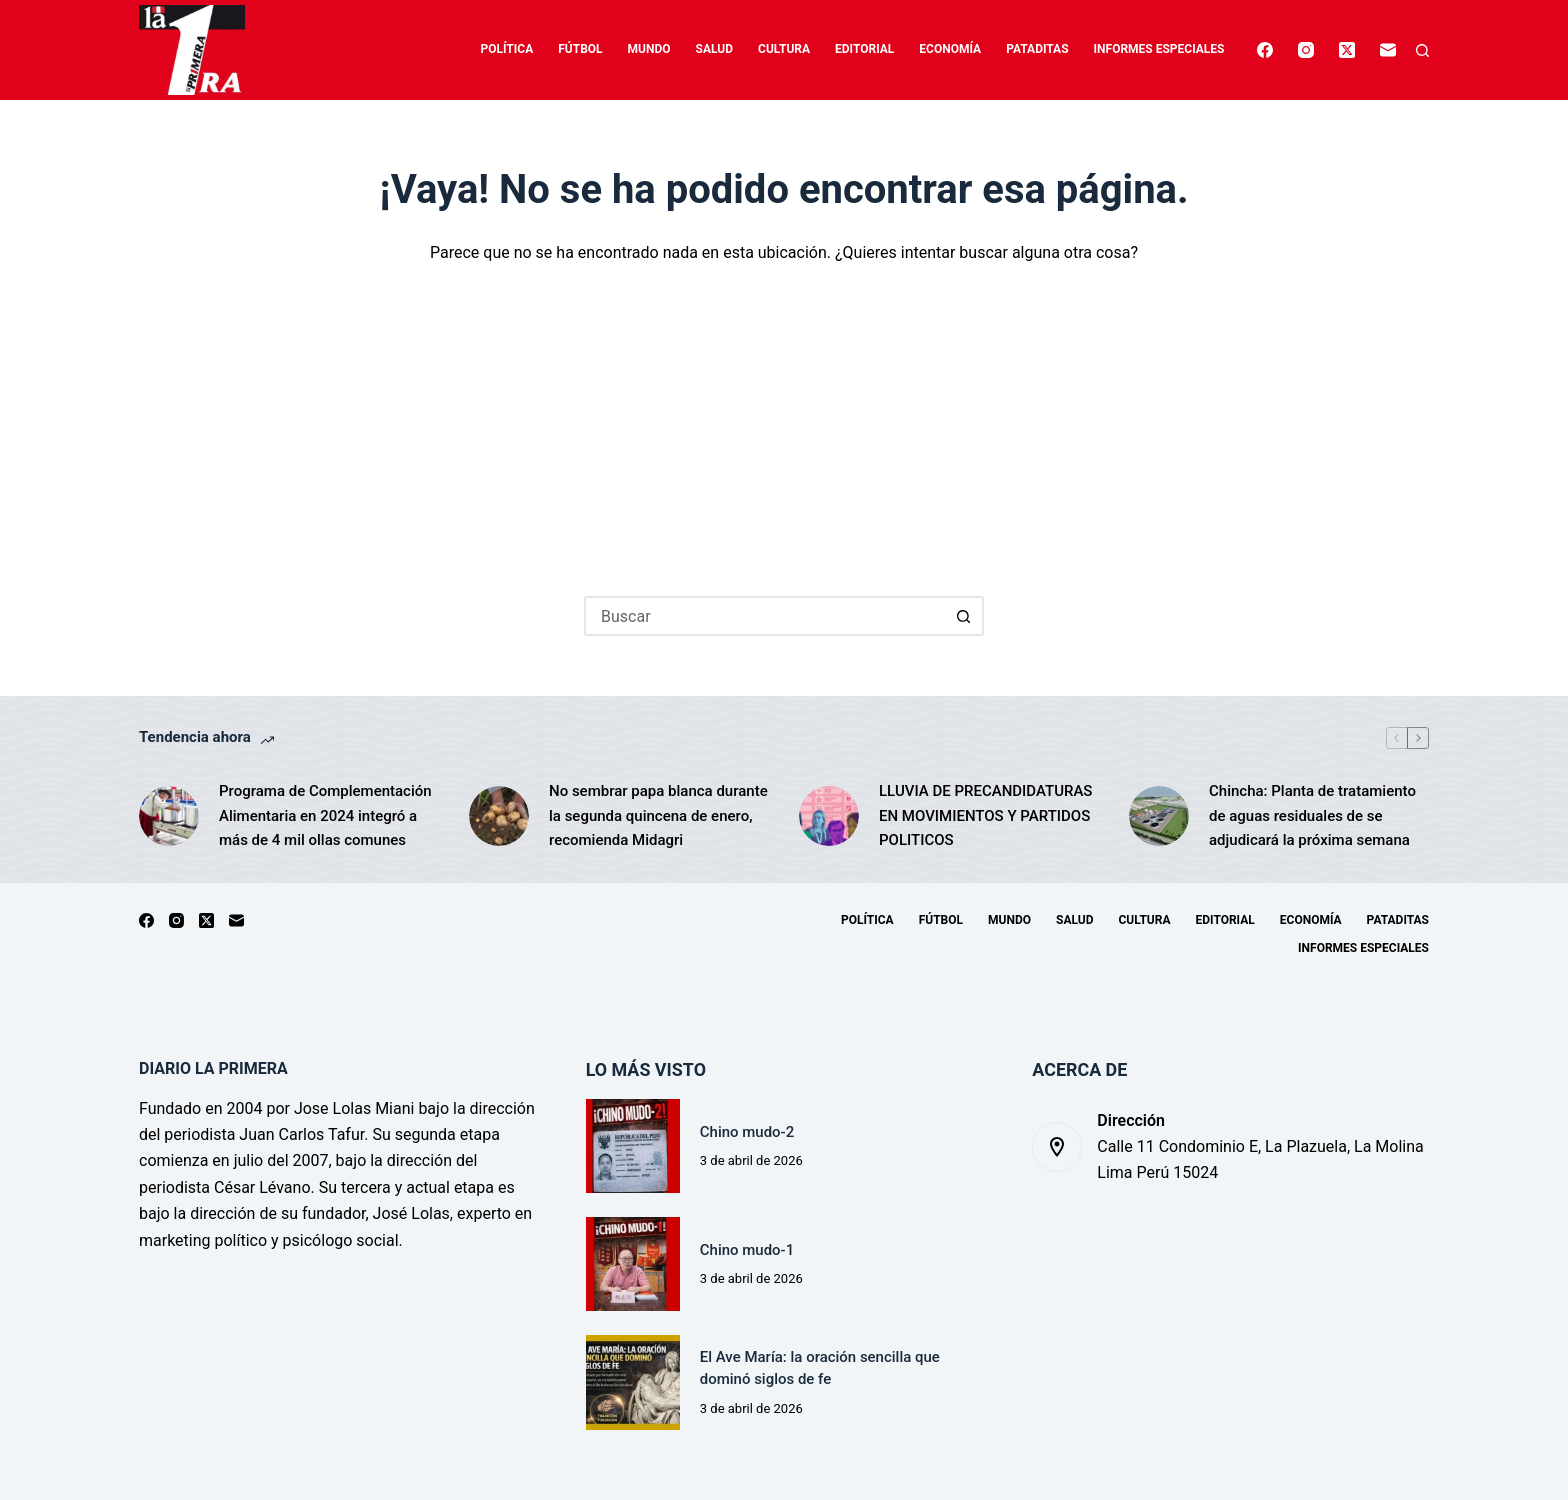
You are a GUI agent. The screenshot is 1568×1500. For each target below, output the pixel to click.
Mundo (649, 49)
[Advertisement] (784, 416)
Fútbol (580, 49)
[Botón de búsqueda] (964, 616)
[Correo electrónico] (1388, 50)
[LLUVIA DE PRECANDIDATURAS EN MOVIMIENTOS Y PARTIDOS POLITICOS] (829, 816)
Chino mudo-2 (749, 1132)
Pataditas (1037, 49)
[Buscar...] (764, 616)
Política (507, 49)
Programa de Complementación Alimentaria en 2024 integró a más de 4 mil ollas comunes (325, 816)
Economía (950, 49)
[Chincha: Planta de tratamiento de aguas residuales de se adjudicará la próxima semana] (1159, 816)
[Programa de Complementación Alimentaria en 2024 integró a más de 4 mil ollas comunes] (169, 816)
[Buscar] (1422, 50)
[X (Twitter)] (1347, 50)
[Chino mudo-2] (633, 1146)
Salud (714, 49)
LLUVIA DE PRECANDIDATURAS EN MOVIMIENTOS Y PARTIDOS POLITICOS (985, 816)
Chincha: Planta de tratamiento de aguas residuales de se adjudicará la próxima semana (1312, 816)
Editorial (864, 49)
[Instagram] (1306, 50)
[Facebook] (1265, 50)
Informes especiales (1159, 49)
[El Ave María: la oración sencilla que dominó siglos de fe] (633, 1382)
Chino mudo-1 (749, 1250)
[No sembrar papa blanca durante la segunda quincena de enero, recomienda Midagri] (499, 816)
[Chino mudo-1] (633, 1264)
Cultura (784, 49)
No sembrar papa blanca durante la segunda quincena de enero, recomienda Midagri (658, 816)
